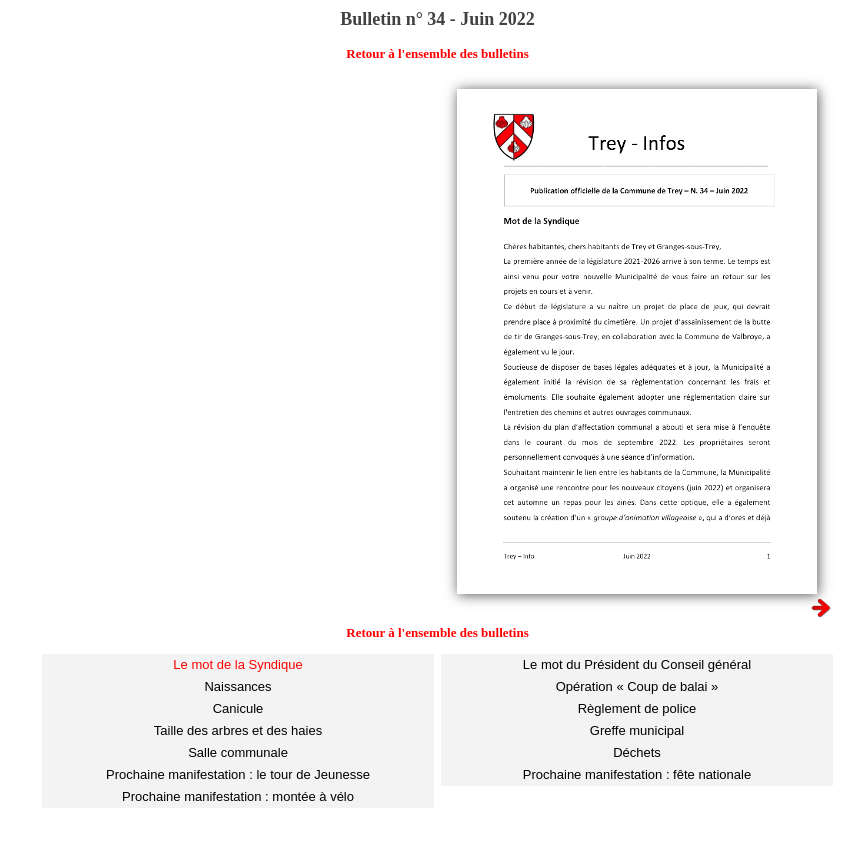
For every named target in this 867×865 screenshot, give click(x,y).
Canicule (238, 708)
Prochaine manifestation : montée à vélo (238, 796)
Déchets (637, 752)
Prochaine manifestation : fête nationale (637, 774)
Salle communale (238, 752)
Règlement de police (637, 708)
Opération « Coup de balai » (637, 686)
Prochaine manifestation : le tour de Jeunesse (238, 774)
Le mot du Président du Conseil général (637, 664)
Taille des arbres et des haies (238, 730)
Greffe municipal (637, 730)
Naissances (237, 686)
